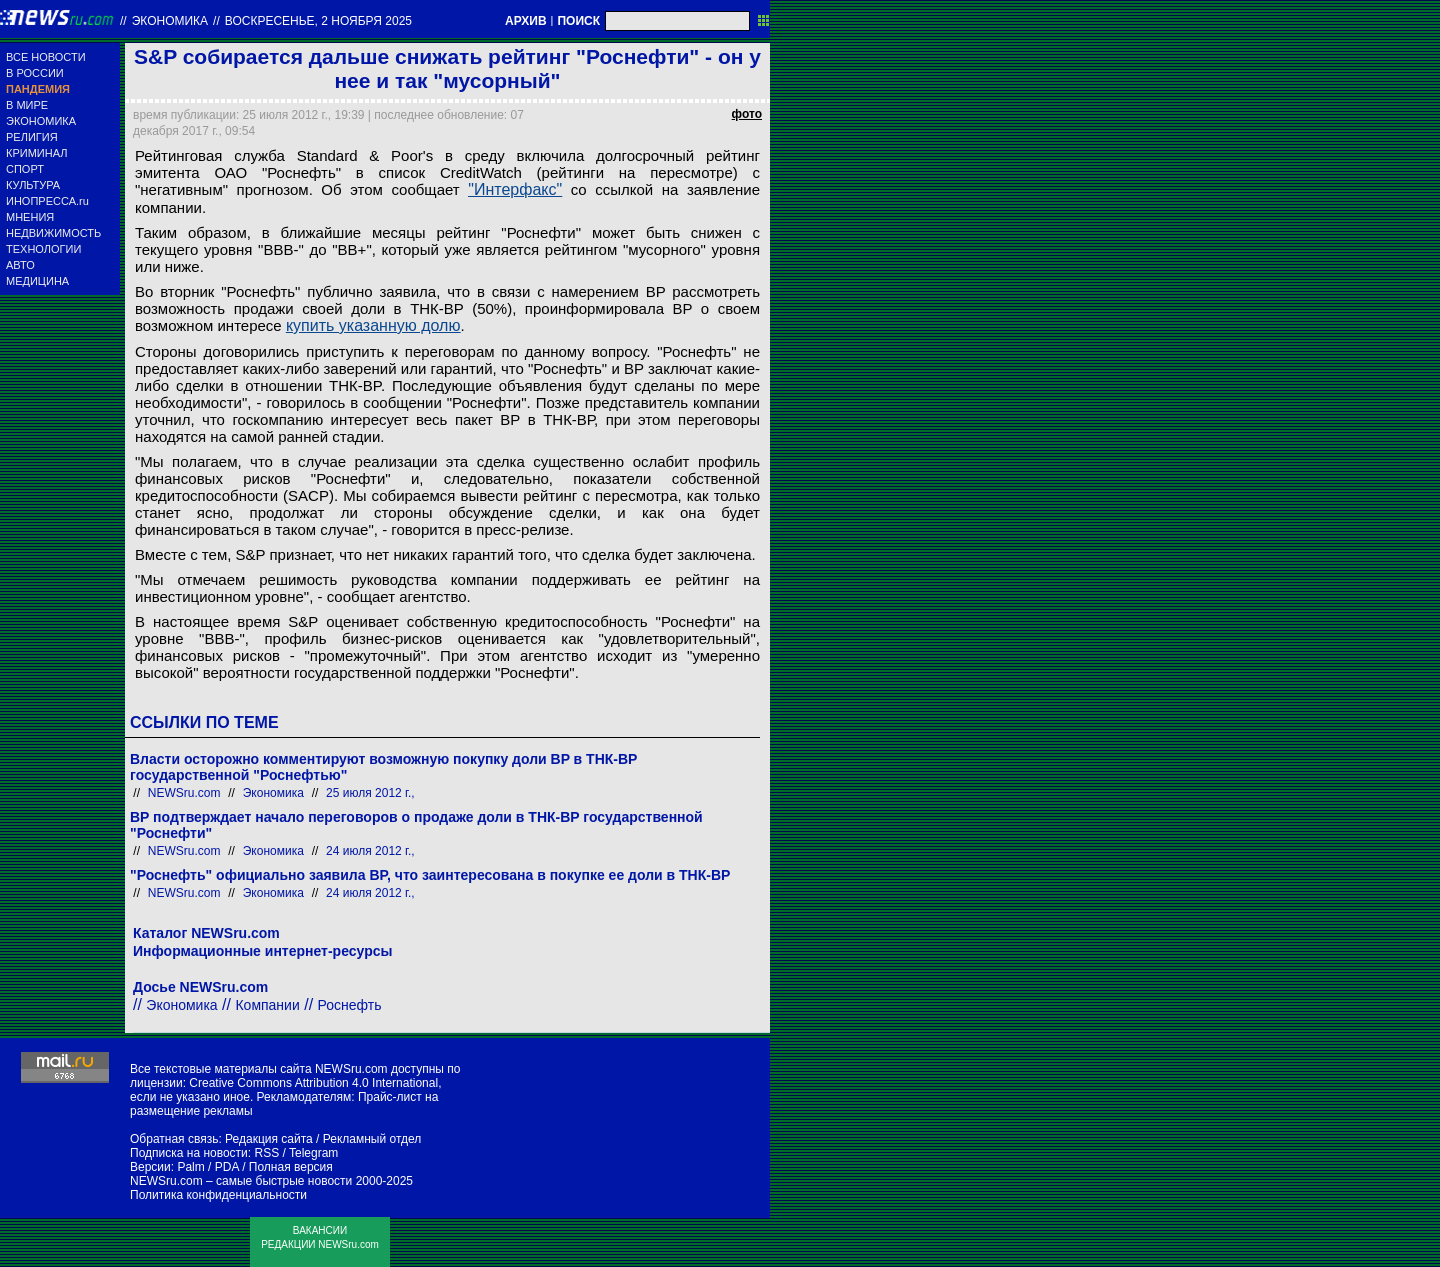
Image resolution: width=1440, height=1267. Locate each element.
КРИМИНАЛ (36, 153)
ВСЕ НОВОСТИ (46, 57)
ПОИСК (578, 21)
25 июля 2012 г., (370, 793)
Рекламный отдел (372, 1139)
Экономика (170, 21)
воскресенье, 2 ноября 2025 (318, 21)
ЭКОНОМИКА (41, 121)
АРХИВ (526, 21)
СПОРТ (25, 169)
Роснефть (350, 1005)
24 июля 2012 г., (370, 851)
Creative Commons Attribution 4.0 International (313, 1083)
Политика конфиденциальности (218, 1195)
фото (747, 114)
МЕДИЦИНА (37, 281)
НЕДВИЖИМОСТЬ (53, 233)
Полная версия (291, 1167)
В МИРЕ (27, 105)
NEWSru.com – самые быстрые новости (241, 1181)
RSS (266, 1153)
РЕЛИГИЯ (32, 137)
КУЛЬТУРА (33, 185)
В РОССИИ (35, 73)
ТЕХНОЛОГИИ (43, 249)
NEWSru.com (184, 793)
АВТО (20, 265)
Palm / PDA (207, 1167)
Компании (267, 1005)
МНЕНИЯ (30, 217)
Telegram (313, 1153)
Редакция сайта (269, 1139)
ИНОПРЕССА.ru (47, 201)
